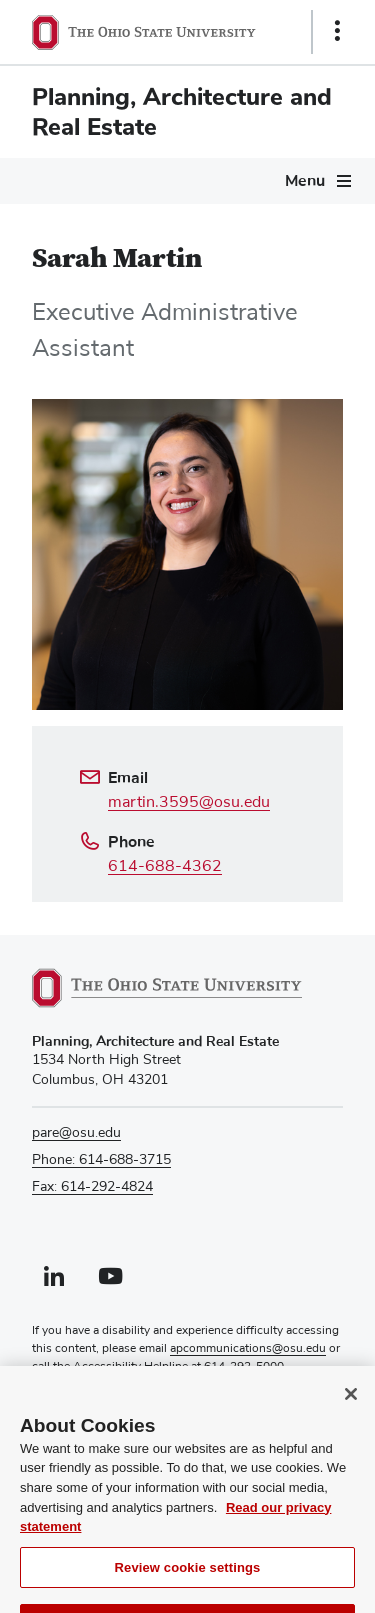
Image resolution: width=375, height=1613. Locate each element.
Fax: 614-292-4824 (92, 1187)
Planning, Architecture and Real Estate (182, 112)
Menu (305, 181)
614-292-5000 (244, 1367)
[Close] (351, 1416)
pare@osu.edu (76, 1133)
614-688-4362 (165, 866)
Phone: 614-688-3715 (101, 1160)
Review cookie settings (188, 1589)
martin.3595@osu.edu (189, 802)
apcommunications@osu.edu (248, 1349)
